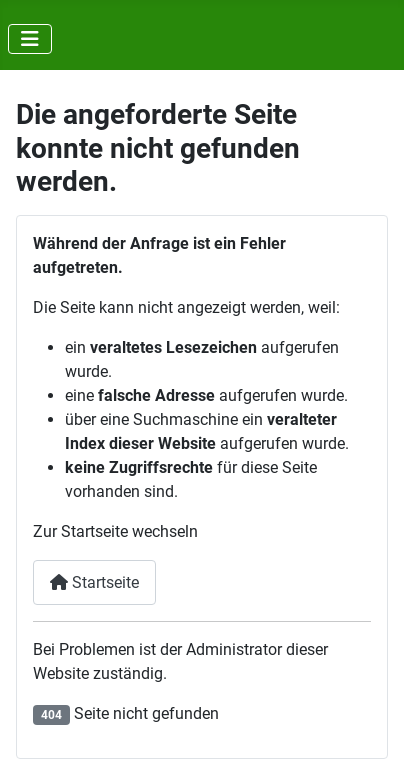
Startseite (94, 582)
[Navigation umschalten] (30, 39)
